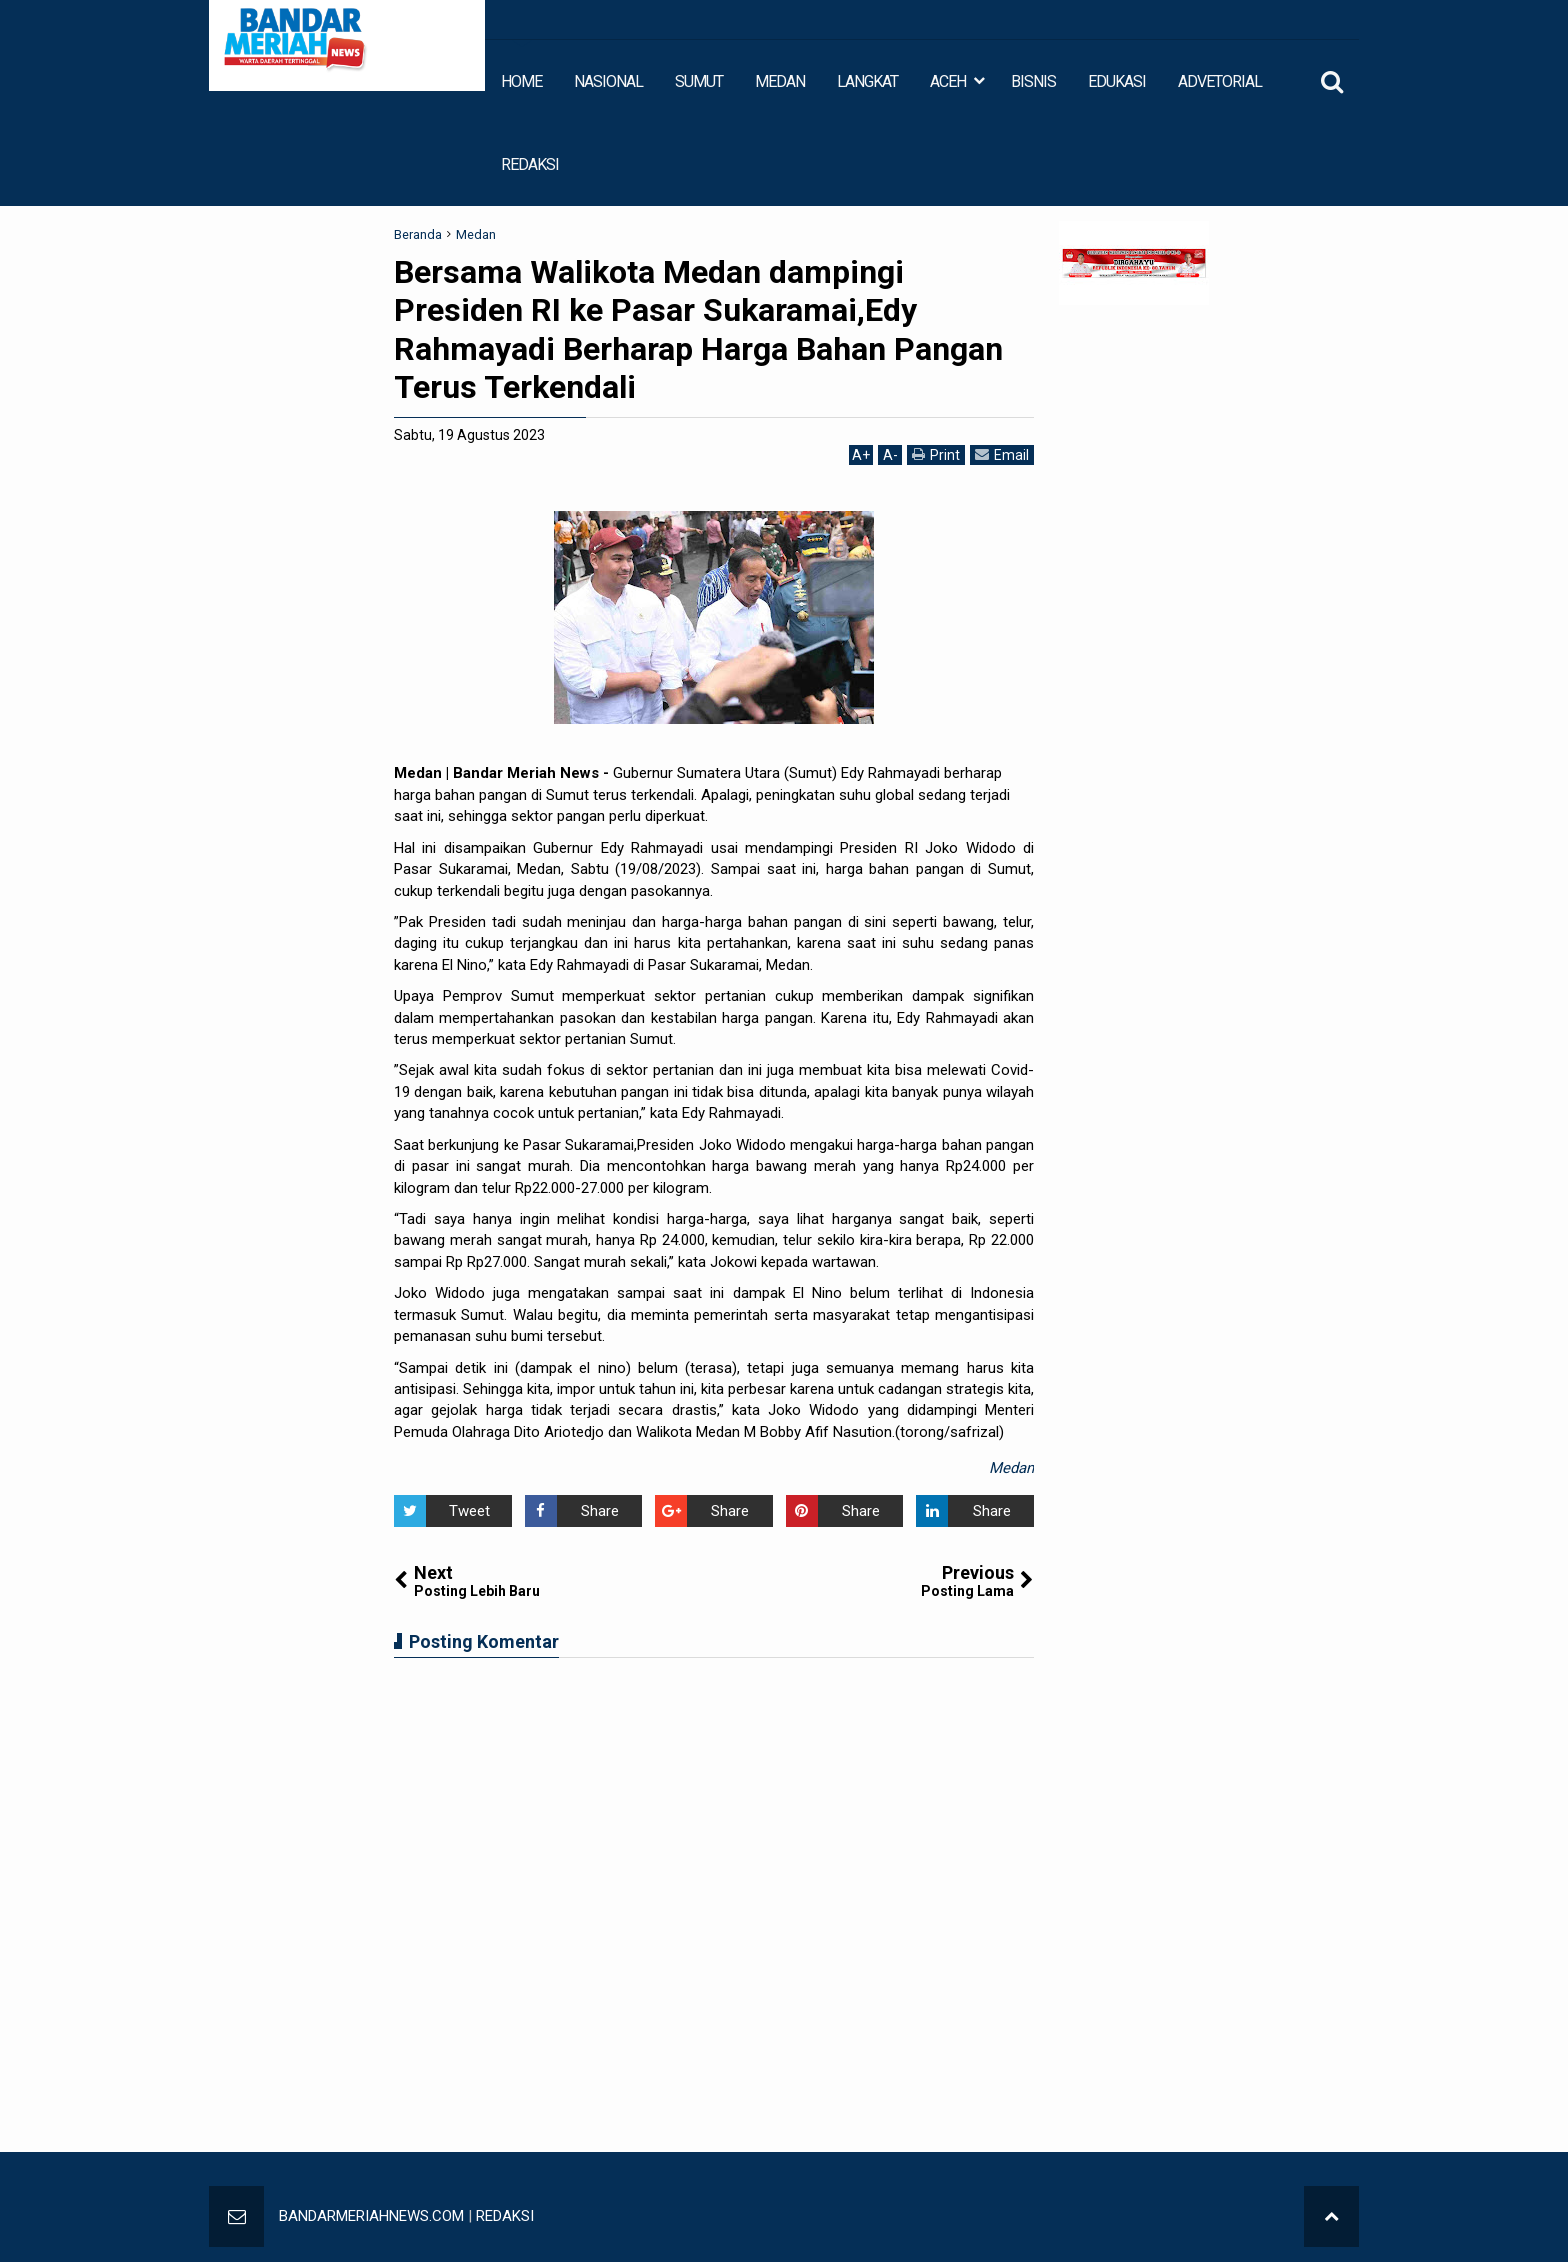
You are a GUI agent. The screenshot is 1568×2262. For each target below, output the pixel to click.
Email (1002, 454)
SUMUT (699, 81)
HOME (521, 81)
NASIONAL (608, 81)
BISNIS (1033, 81)
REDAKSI (530, 164)
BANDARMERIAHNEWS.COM (371, 2216)
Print (936, 454)
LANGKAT (867, 81)
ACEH (948, 81)
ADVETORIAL (1220, 81)
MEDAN (780, 81)
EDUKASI (1117, 81)
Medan (1011, 1468)
